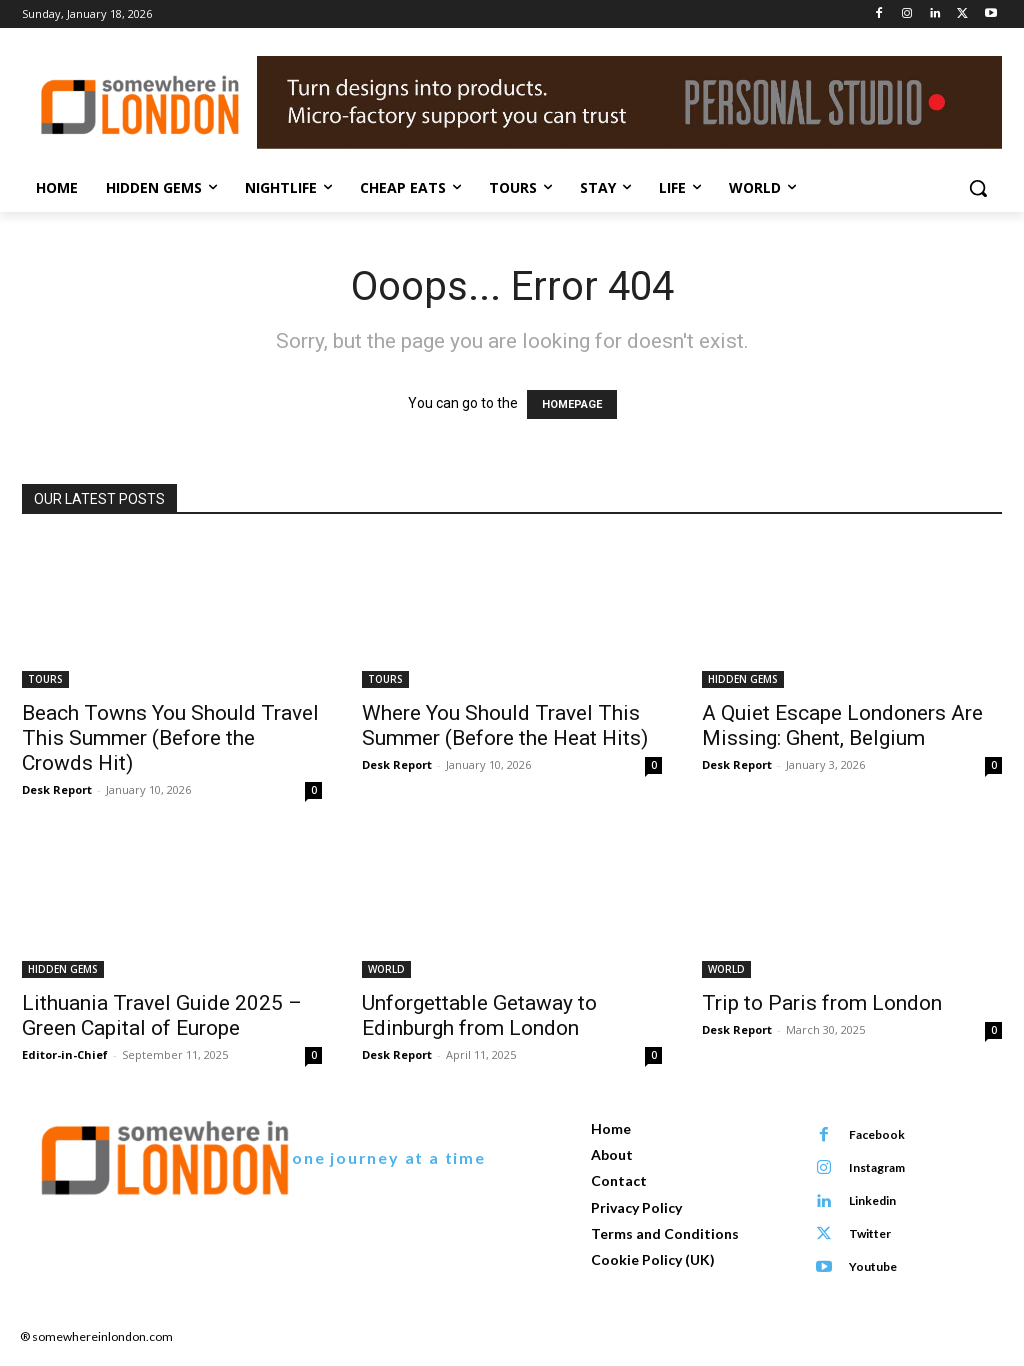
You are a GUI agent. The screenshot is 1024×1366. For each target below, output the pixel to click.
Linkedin (871, 1200)
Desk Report (57, 789)
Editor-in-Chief (65, 1054)
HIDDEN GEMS (743, 679)
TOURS (45, 679)
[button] (978, 188)
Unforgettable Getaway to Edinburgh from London (479, 1015)
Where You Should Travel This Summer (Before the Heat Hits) (505, 725)
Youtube (872, 1266)
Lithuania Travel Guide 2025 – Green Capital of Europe (162, 1015)
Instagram (876, 1167)
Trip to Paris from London (822, 1003)
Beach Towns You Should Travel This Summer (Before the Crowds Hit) (170, 738)
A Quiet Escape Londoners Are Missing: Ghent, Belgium (842, 725)
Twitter (869, 1233)
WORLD (386, 969)
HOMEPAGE (572, 404)
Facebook (876, 1134)
